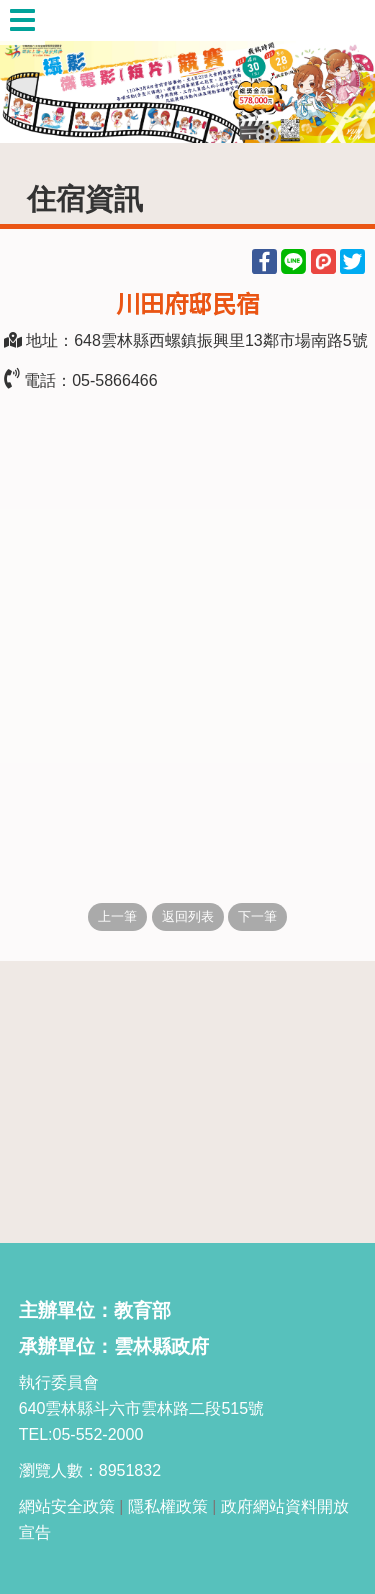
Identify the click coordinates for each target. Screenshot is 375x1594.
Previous (35, 72)
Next (340, 72)
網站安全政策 (67, 1506)
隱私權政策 (168, 1506)
